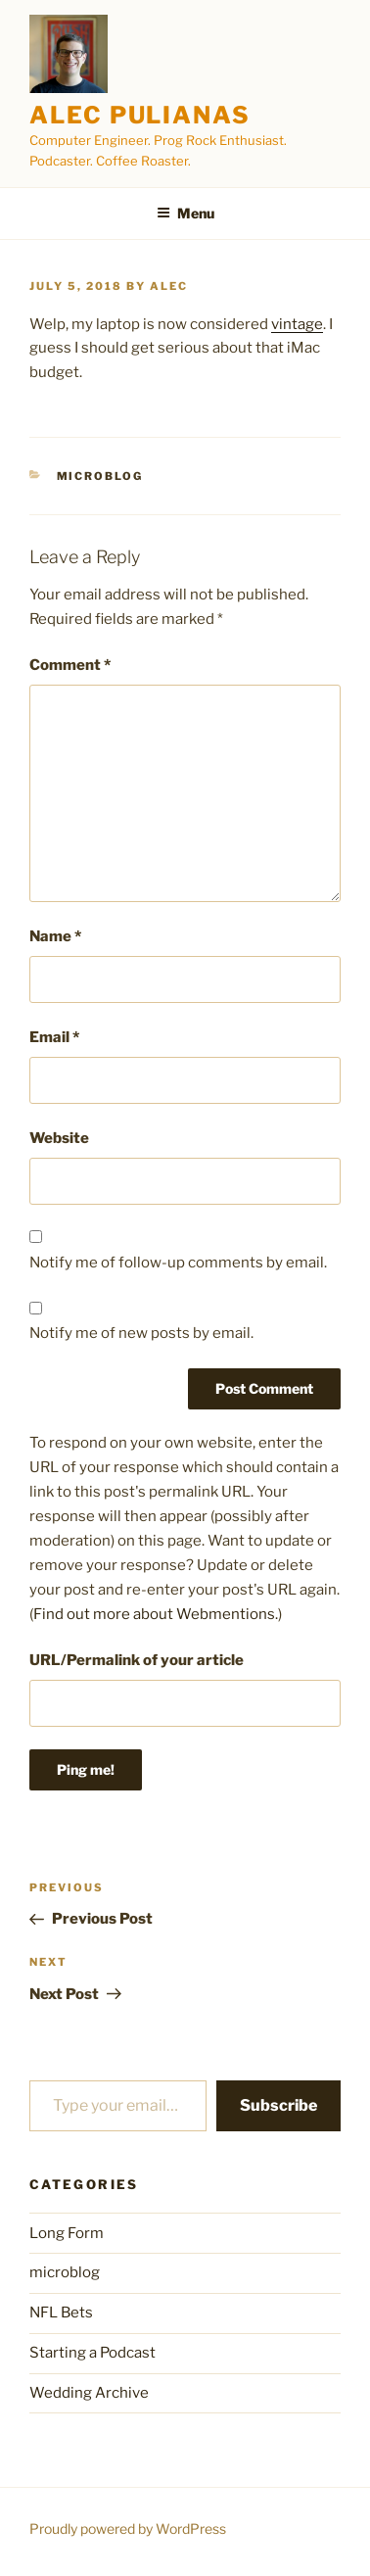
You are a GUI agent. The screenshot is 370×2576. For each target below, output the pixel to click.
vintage (297, 324)
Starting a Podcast (92, 2352)
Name (55, 936)
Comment (70, 665)
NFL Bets (61, 2312)
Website (59, 1138)
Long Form (66, 2233)
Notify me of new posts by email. (141, 1333)
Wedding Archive (89, 2393)
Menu (185, 213)
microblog (100, 476)
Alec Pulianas (140, 115)
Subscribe (278, 2105)
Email (54, 1037)
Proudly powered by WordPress (127, 2528)
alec (169, 286)
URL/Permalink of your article (136, 1660)
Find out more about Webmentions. (155, 1614)
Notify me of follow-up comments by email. (178, 1262)
